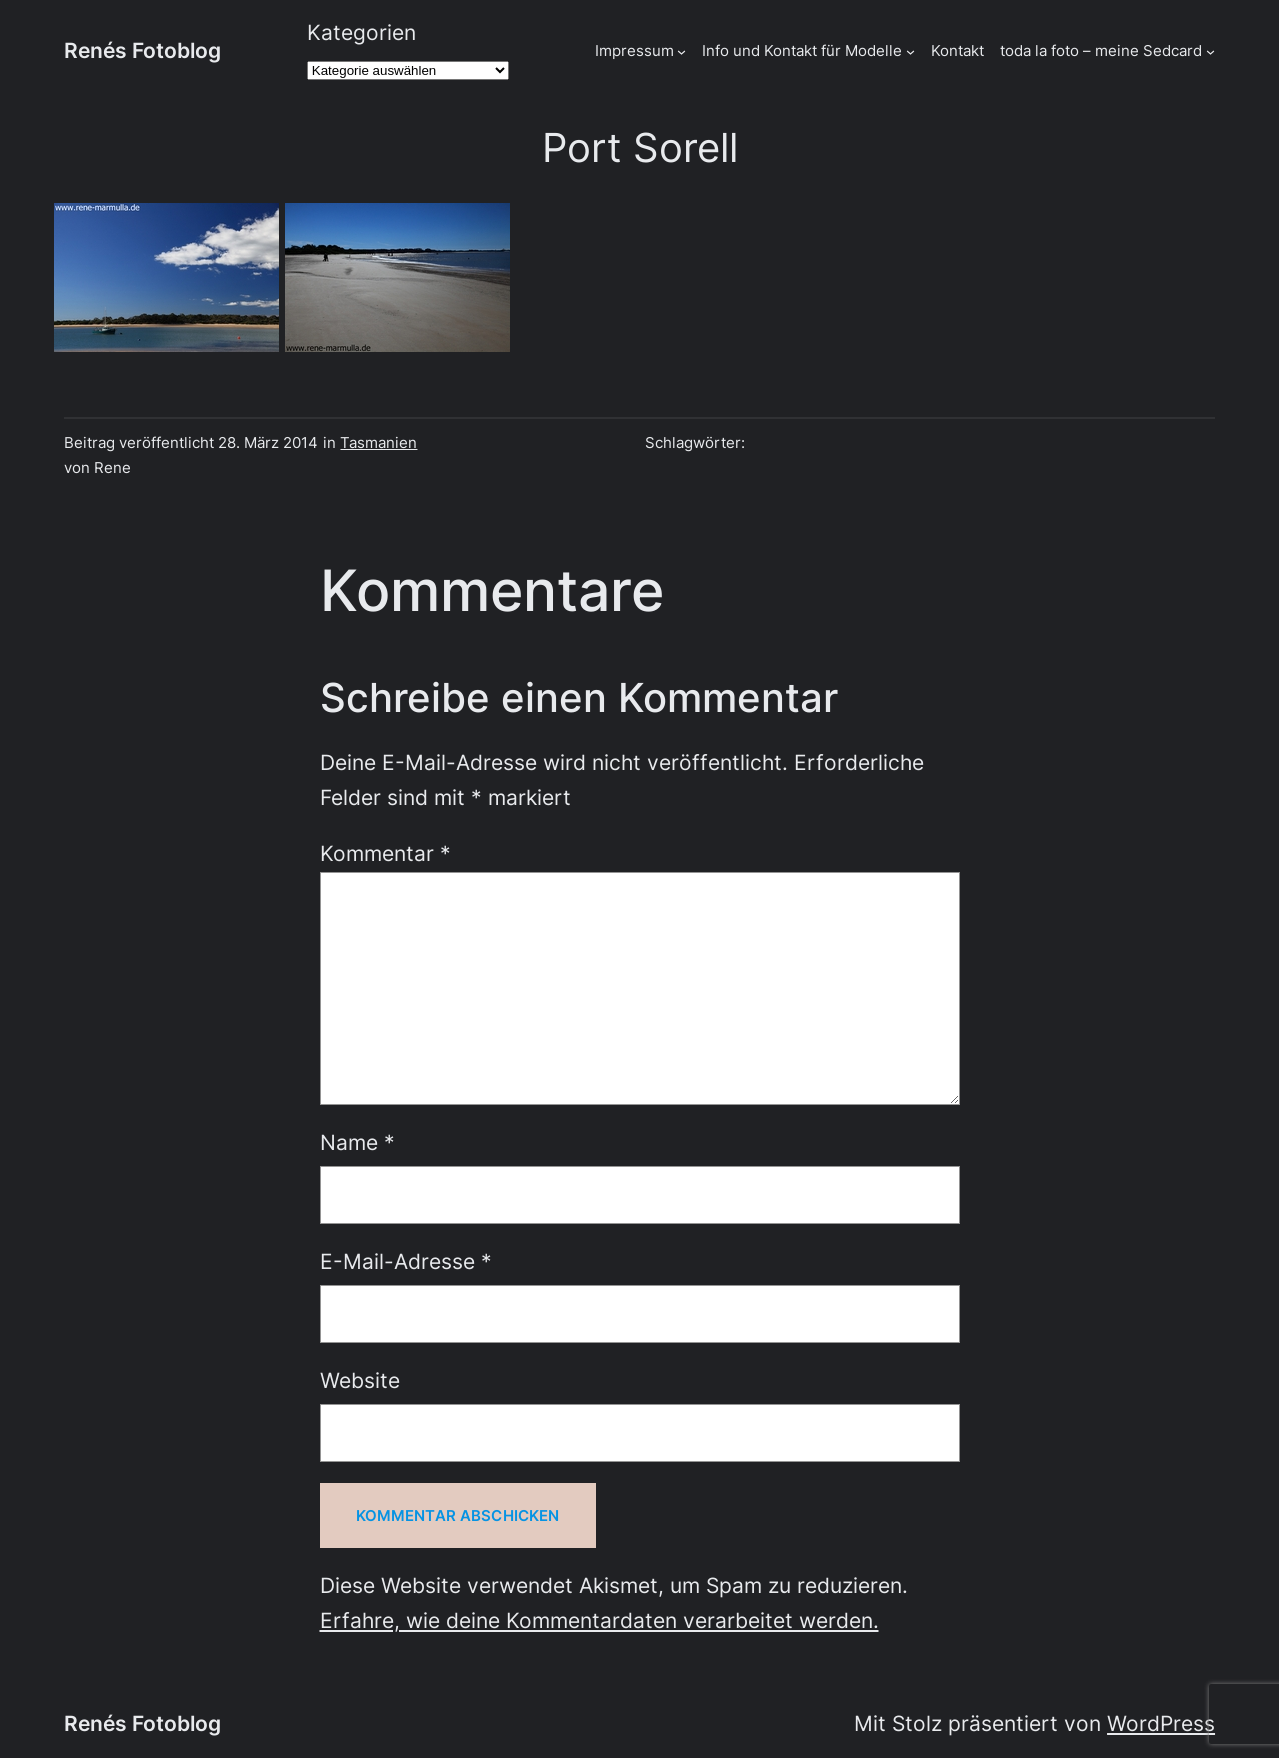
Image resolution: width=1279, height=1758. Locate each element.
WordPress (1161, 1723)
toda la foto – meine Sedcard (1101, 50)
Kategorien (361, 32)
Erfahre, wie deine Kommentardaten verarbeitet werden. (599, 1620)
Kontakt (957, 50)
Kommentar (385, 853)
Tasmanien (378, 442)
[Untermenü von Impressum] (681, 50)
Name (357, 1142)
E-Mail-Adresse (406, 1261)
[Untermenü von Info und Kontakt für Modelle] (910, 50)
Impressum (634, 50)
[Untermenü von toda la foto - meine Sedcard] (1210, 50)
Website (360, 1380)
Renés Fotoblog (142, 50)
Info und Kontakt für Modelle (802, 50)
